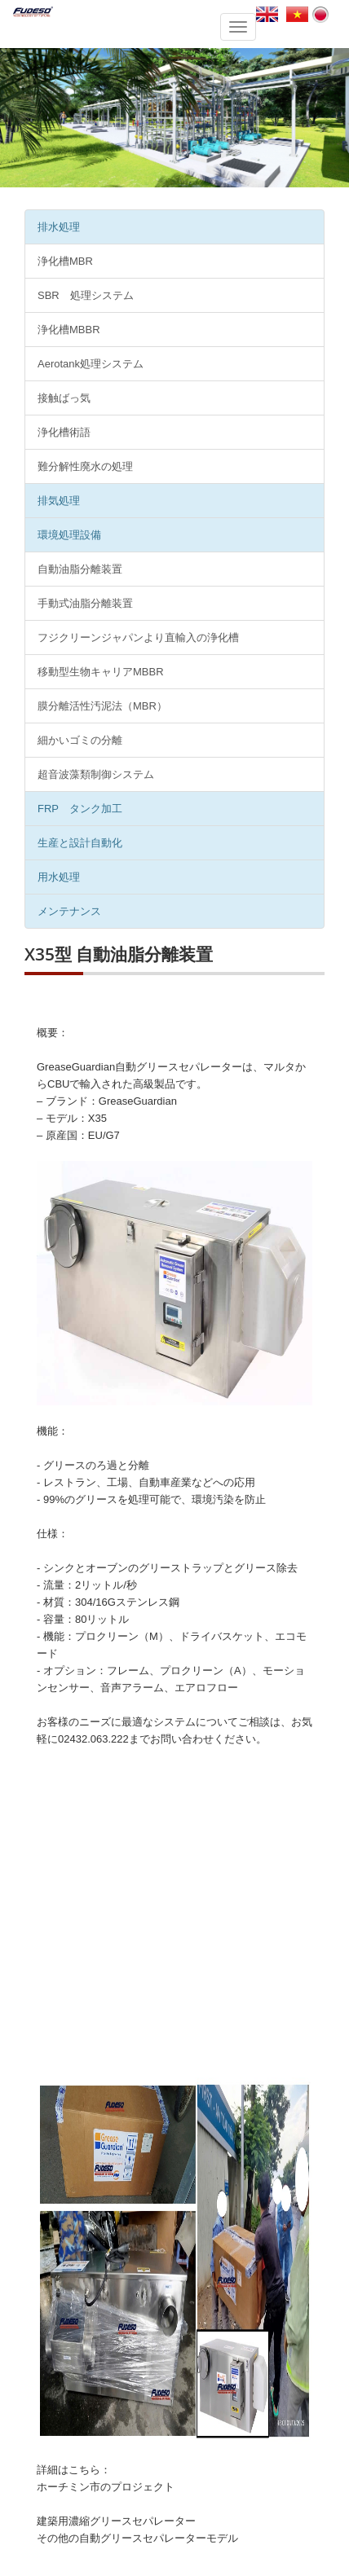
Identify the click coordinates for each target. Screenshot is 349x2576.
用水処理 (59, 877)
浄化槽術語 (64, 432)
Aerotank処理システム (91, 364)
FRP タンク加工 (80, 808)
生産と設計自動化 (80, 843)
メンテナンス (69, 911)
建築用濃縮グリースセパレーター (116, 2521)
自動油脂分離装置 (80, 569)
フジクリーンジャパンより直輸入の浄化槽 (138, 637)
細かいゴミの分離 (80, 740)
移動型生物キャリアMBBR (101, 672)
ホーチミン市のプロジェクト (105, 2487)
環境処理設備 (69, 535)
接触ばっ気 (64, 398)
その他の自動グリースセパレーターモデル (137, 2538)
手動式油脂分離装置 (85, 603)
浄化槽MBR (65, 261)
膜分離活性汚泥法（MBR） (102, 706)
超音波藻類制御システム (96, 774)
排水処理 (59, 227)
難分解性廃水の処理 (85, 466)
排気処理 (59, 501)
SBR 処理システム (86, 295)
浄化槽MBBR (69, 329)
